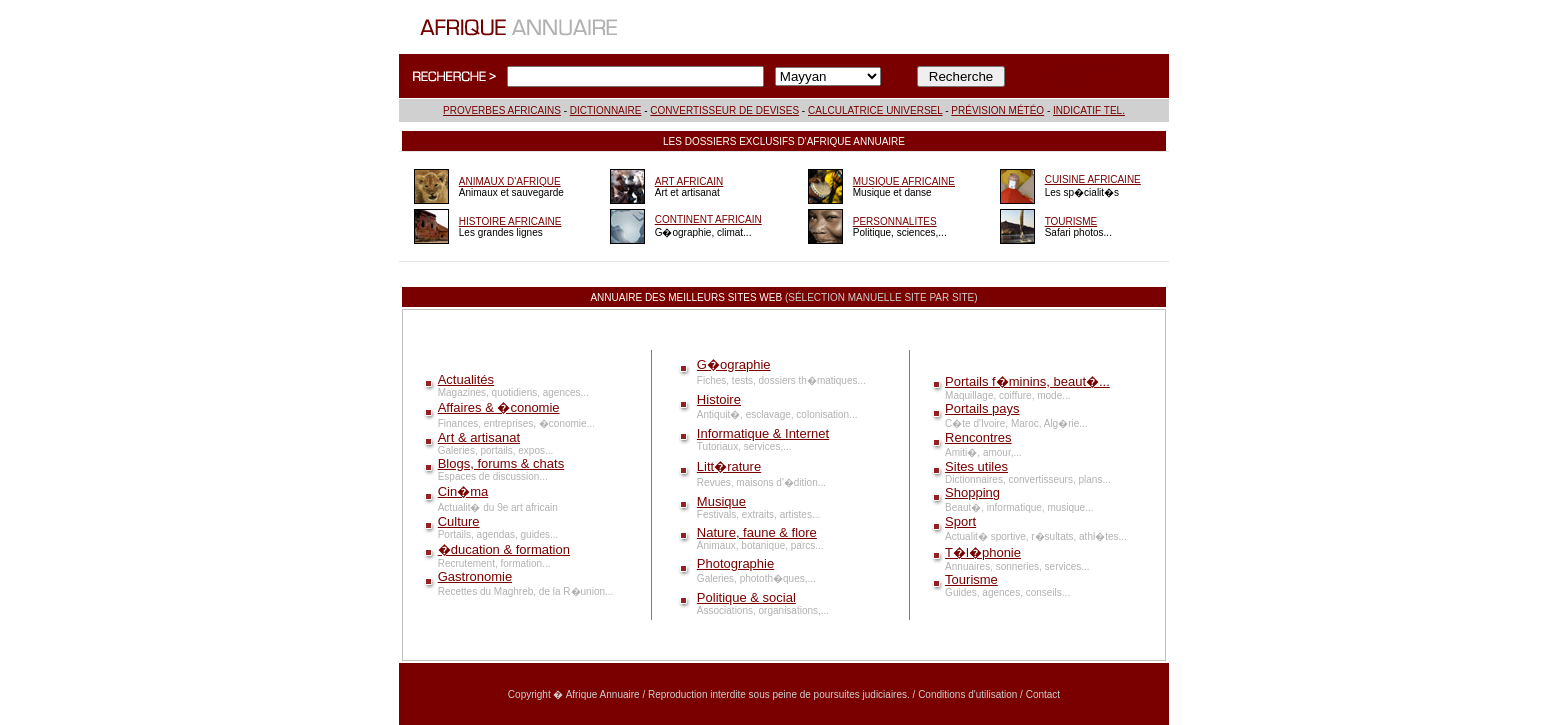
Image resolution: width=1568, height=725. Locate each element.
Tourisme (971, 579)
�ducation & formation (504, 549)
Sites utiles (976, 466)
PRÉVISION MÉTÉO (997, 110)
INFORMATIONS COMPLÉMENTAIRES (1087, 76)
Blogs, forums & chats (501, 463)
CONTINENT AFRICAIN (708, 219)
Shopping (972, 492)
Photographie (735, 563)
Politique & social (746, 597)
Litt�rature (729, 466)
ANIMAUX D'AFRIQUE (510, 181)
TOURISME (1071, 221)
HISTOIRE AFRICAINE (510, 221)
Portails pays (982, 408)
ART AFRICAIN (689, 181)
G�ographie (734, 364)
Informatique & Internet (763, 433)
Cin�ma (463, 491)
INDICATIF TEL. (1089, 110)
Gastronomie (475, 576)
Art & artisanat (479, 437)
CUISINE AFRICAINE (1093, 179)
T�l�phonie (983, 552)
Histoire (719, 399)
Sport (960, 521)
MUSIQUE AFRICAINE (904, 181)
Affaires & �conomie (499, 407)
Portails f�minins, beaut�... (1027, 381)
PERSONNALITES (895, 221)
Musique (721, 501)
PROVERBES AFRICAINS (502, 110)
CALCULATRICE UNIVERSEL (875, 110)
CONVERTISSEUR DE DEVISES (724, 110)
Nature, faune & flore (757, 532)
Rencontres (978, 437)
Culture (459, 521)
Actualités (466, 379)
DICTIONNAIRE (606, 110)
